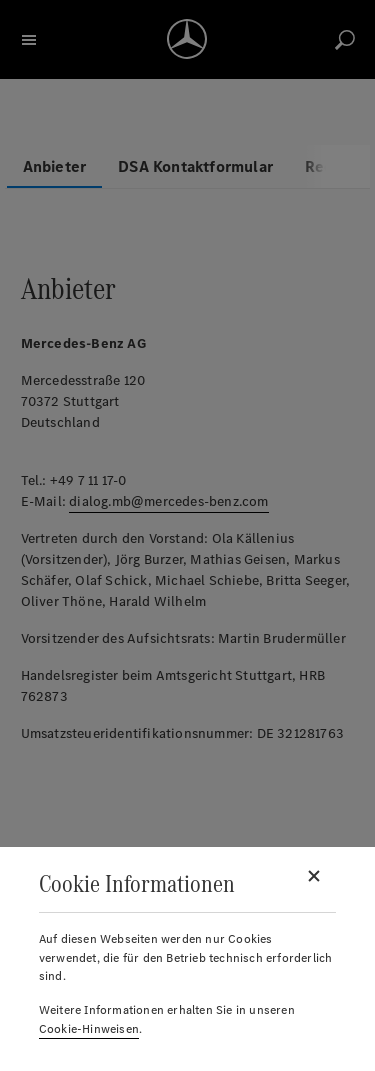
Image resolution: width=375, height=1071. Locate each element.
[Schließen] (314, 875)
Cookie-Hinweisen (89, 1029)
